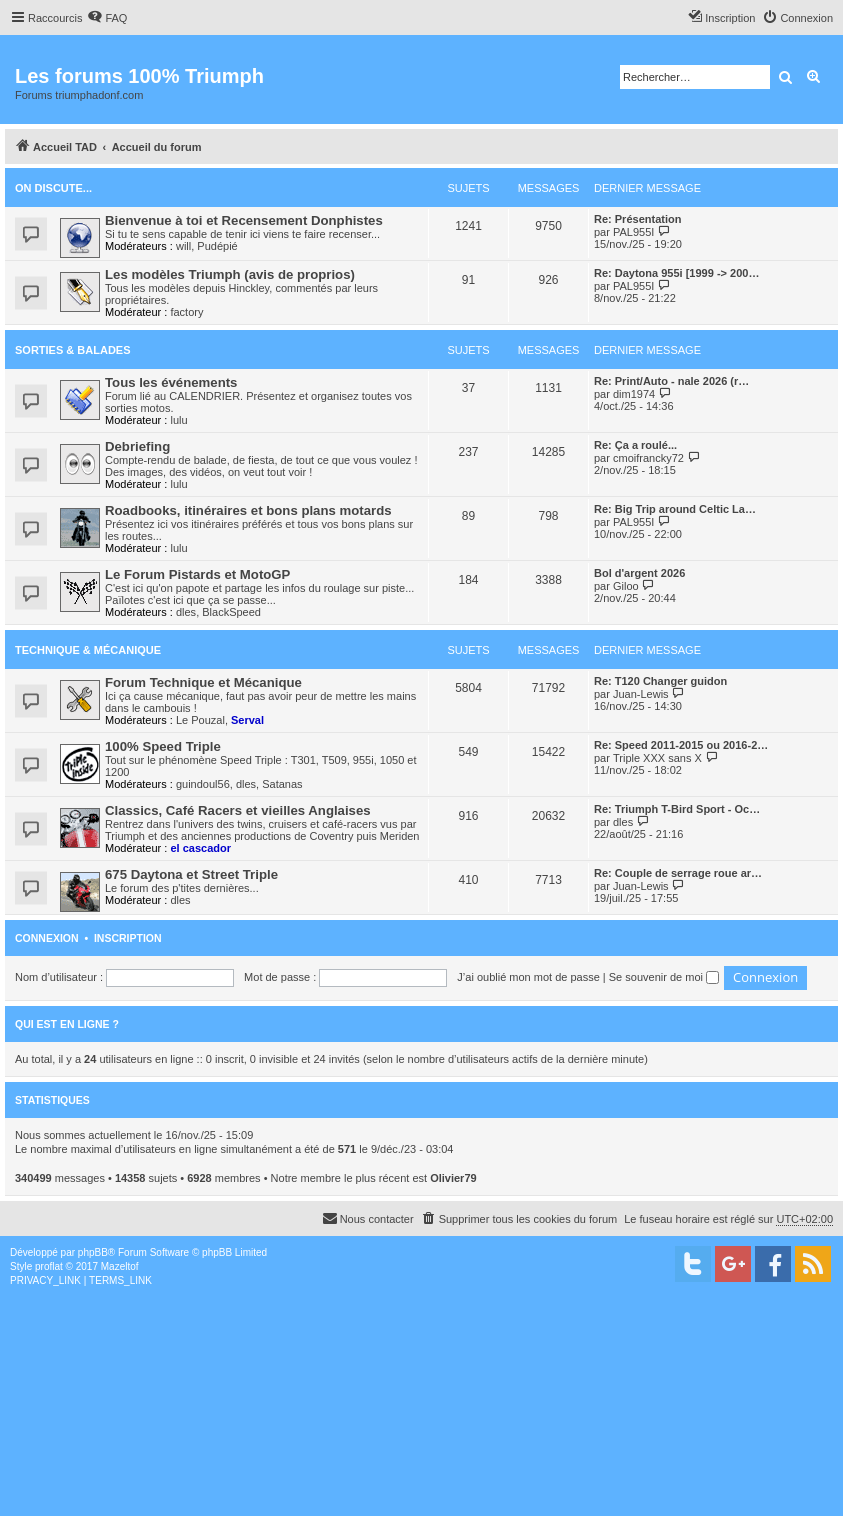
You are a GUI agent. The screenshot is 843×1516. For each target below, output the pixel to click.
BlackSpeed (231, 612)
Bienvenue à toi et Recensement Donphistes (244, 220)
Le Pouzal (200, 720)
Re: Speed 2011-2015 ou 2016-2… (681, 745)
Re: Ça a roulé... (635, 445)
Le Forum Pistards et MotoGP (197, 574)
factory (186, 312)
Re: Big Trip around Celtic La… (675, 509)
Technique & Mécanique (88, 650)
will (183, 246)
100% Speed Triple (163, 746)
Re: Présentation (637, 219)
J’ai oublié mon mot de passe (528, 977)
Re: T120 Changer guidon (660, 681)
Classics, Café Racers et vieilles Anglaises (238, 810)
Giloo (626, 586)
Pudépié (217, 246)
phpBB (93, 1252)
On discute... (53, 188)
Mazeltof (120, 1266)
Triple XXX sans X (657, 758)
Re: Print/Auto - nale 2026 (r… (671, 381)
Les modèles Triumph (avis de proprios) (230, 274)
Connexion (47, 938)
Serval (247, 720)
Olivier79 (453, 1178)
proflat (49, 1266)
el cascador (200, 848)
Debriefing (137, 446)
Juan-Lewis (641, 694)
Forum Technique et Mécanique (203, 682)
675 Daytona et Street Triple (191, 874)
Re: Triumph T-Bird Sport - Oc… (677, 809)
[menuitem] (107, 18)
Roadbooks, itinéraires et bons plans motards (248, 510)
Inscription (128, 938)
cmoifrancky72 (648, 458)
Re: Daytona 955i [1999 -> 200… (676, 273)
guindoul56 (203, 784)
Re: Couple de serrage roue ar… (678, 873)
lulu (178, 420)
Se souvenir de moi (664, 977)
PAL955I (633, 232)
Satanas (282, 784)
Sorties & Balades (73, 350)
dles (186, 612)
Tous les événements (171, 382)
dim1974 (634, 394)
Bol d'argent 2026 (639, 573)
